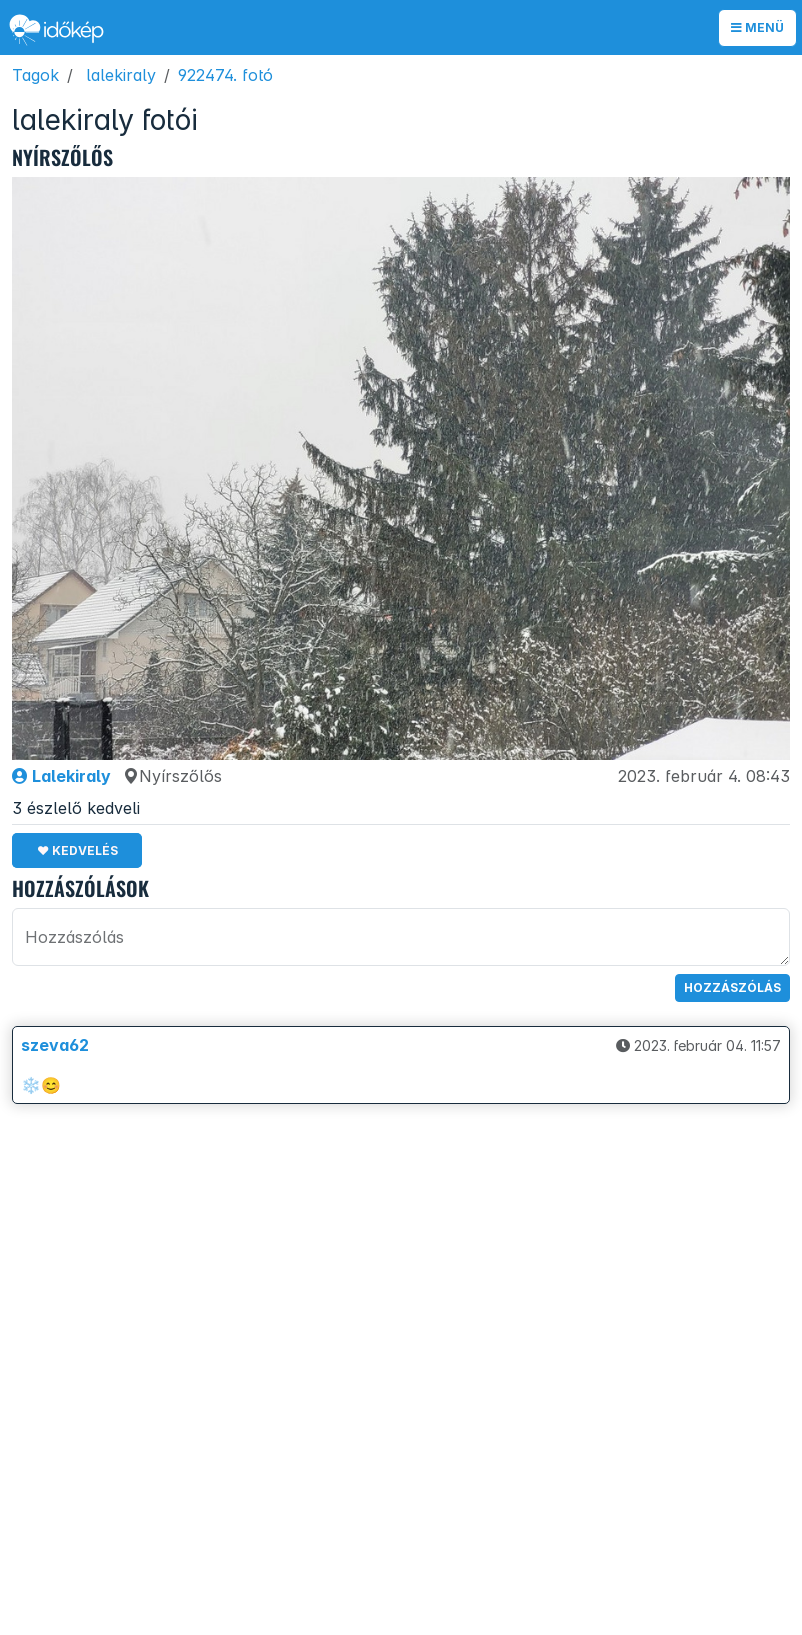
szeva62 (55, 1045)
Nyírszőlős (172, 776)
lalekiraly (121, 75)
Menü (757, 27)
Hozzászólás (732, 987)
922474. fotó (225, 75)
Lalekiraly (61, 776)
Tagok (35, 75)
